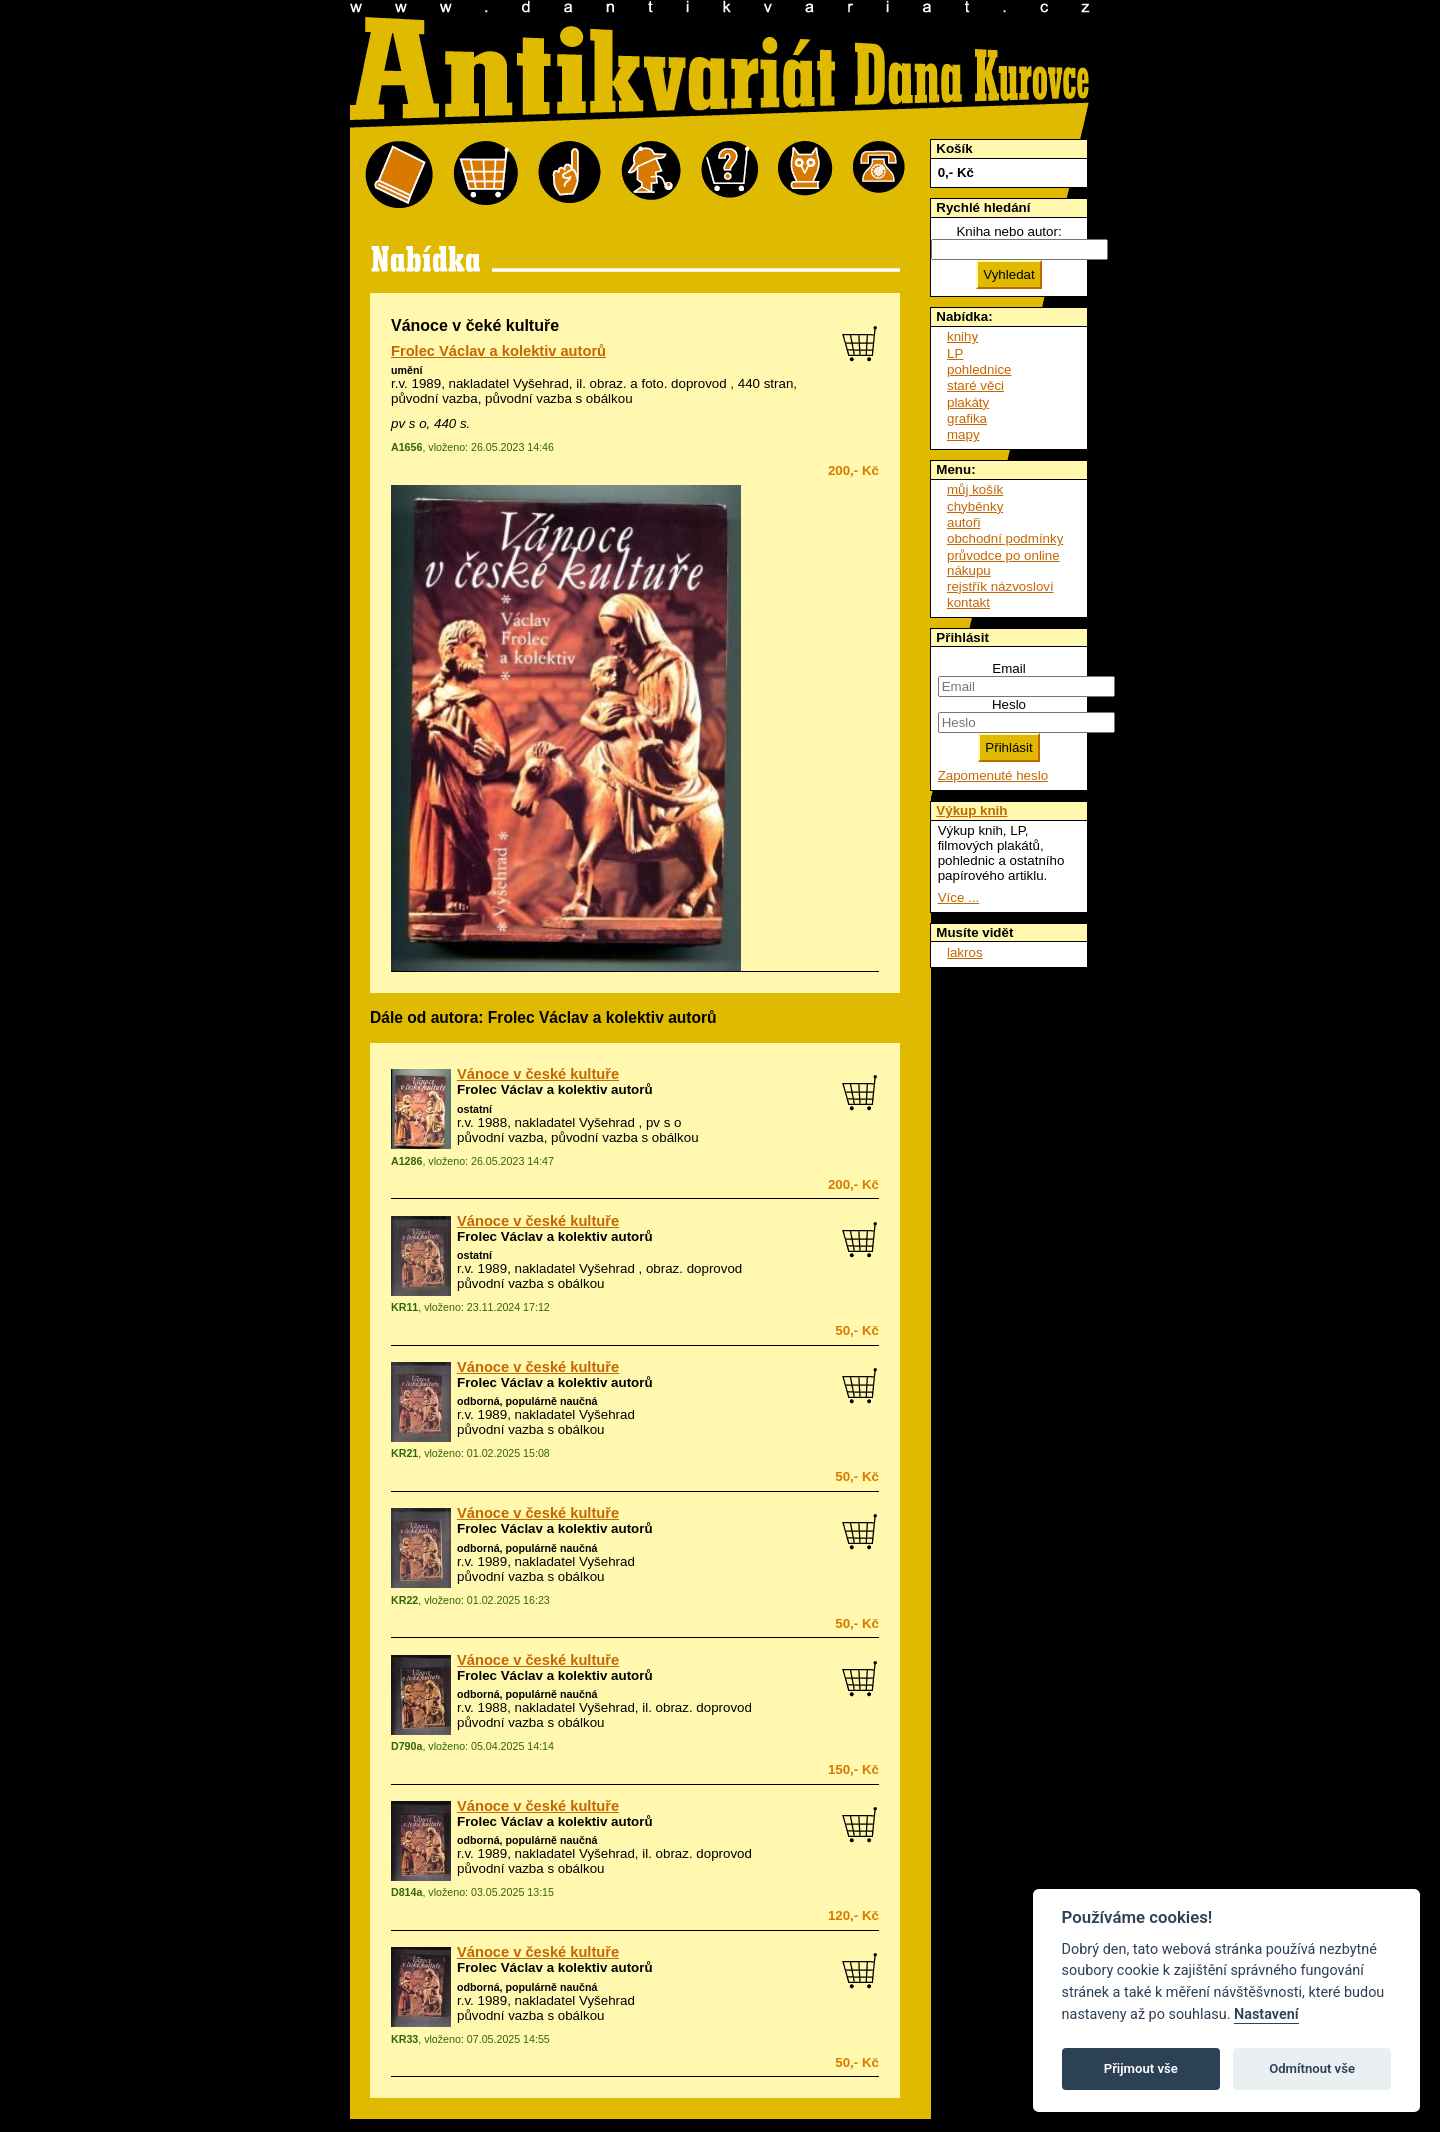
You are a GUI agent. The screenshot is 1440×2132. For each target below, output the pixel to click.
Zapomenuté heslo (993, 775)
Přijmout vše (1141, 2068)
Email (1008, 668)
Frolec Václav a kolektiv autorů (498, 351)
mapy (963, 434)
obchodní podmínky (1005, 538)
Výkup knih (971, 810)
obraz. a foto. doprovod (658, 383)
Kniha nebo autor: (1008, 231)
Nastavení (1266, 2014)
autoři (963, 522)
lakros (965, 952)
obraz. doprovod (704, 1707)
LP (955, 353)
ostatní (474, 1109)
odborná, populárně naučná (527, 1401)
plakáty (968, 402)
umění (406, 370)
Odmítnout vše (1312, 2068)
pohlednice (979, 369)
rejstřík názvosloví (1000, 586)
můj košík (975, 489)
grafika (967, 418)
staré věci (975, 385)
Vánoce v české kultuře (538, 1074)
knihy (962, 336)
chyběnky (975, 506)
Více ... (958, 897)
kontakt (968, 602)
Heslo (1009, 704)
